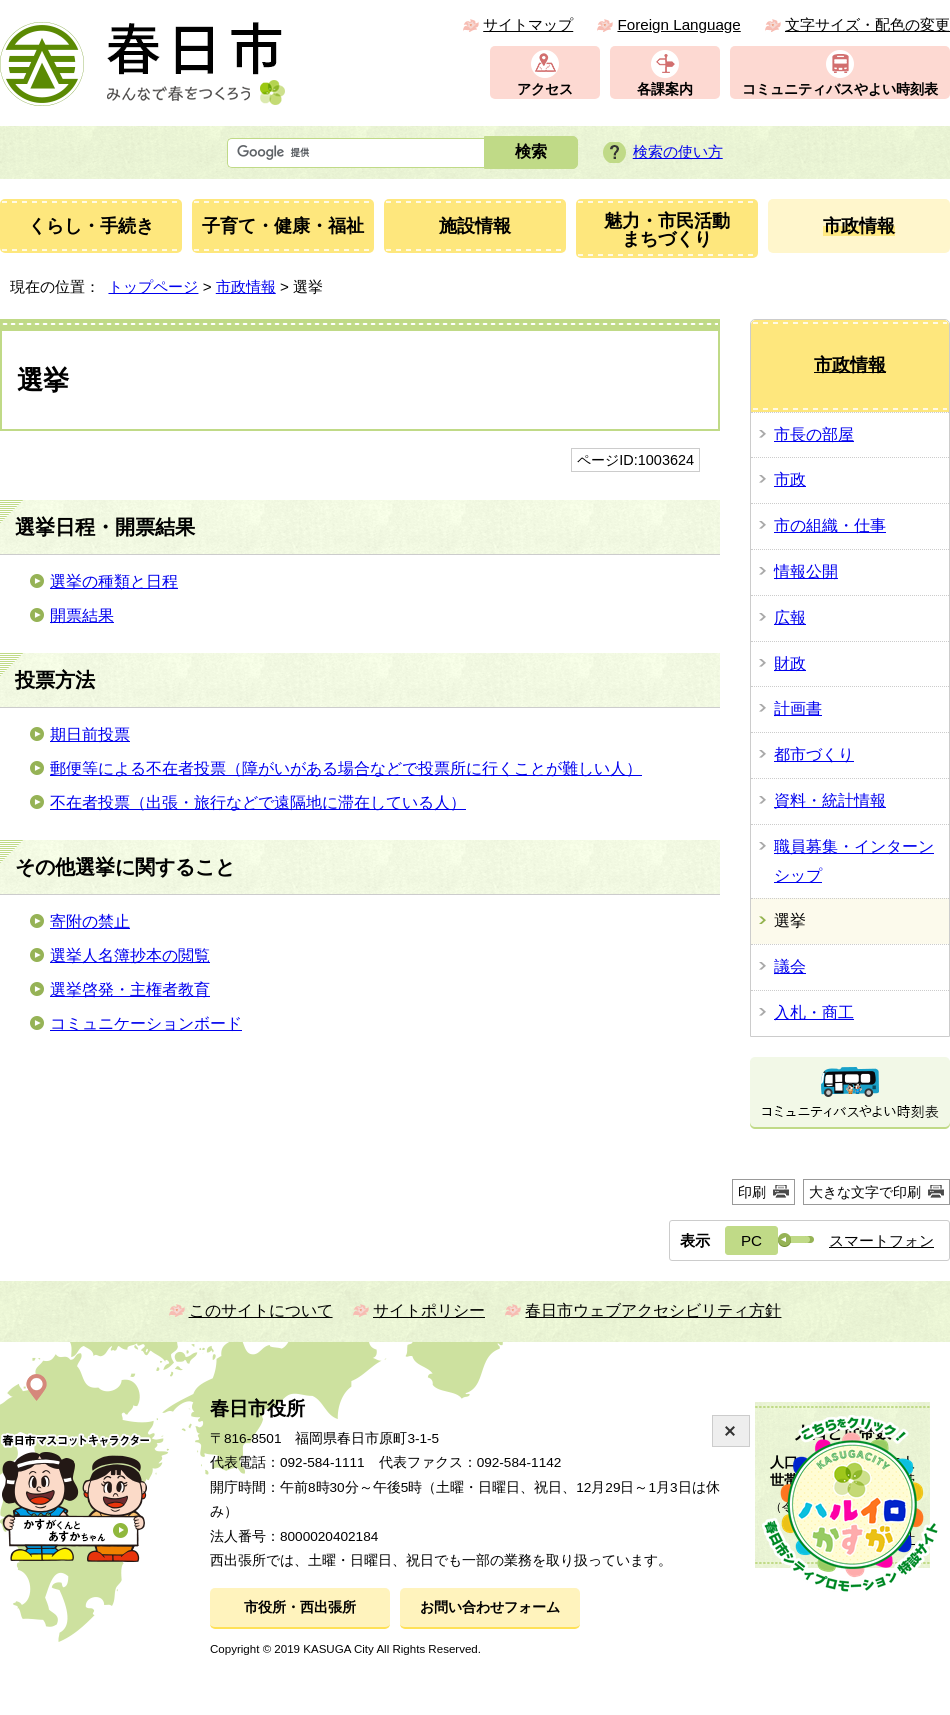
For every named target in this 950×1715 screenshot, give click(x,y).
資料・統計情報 (830, 800)
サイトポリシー (429, 1310)
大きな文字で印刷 (865, 1192)
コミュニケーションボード (146, 1023)
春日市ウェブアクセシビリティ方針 (653, 1310)
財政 (790, 663)
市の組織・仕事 (830, 525)
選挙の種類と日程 (114, 581)
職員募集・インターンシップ (854, 861)
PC (751, 1240)
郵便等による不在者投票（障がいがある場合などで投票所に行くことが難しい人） (346, 768)
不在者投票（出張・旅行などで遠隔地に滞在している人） (258, 802)
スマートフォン (881, 1240)
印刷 (752, 1192)
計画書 (798, 708)
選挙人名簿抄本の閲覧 (130, 955)
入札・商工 (814, 1012)
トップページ (153, 286)
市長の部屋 (814, 434)
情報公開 (806, 571)
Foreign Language (678, 24)
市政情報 (246, 286)
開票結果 (82, 615)
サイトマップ (528, 24)
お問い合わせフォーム (490, 1607)
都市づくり (814, 754)
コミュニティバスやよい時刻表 (840, 89)
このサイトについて (261, 1310)
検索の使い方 (678, 151)
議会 (790, 966)
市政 (790, 479)
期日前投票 (90, 734)
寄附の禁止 (90, 921)
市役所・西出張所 (300, 1607)
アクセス (545, 89)
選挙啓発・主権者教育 (130, 989)
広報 (790, 617)
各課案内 (665, 89)
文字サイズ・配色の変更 (867, 24)
